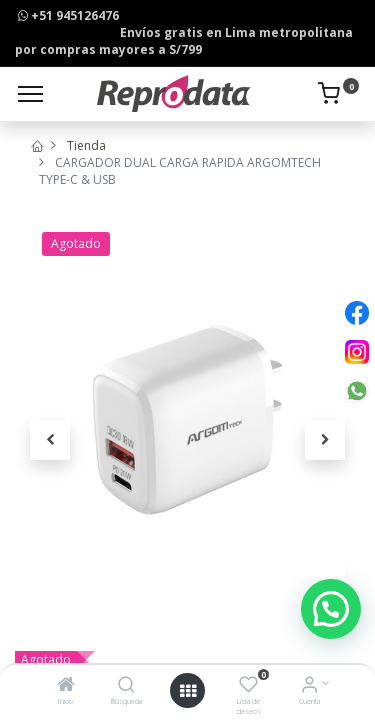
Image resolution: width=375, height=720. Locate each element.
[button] (50, 440)
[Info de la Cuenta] (309, 686)
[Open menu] (188, 691)
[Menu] (30, 94)
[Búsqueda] (126, 686)
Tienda (86, 145)
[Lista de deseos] (248, 686)
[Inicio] (66, 686)
